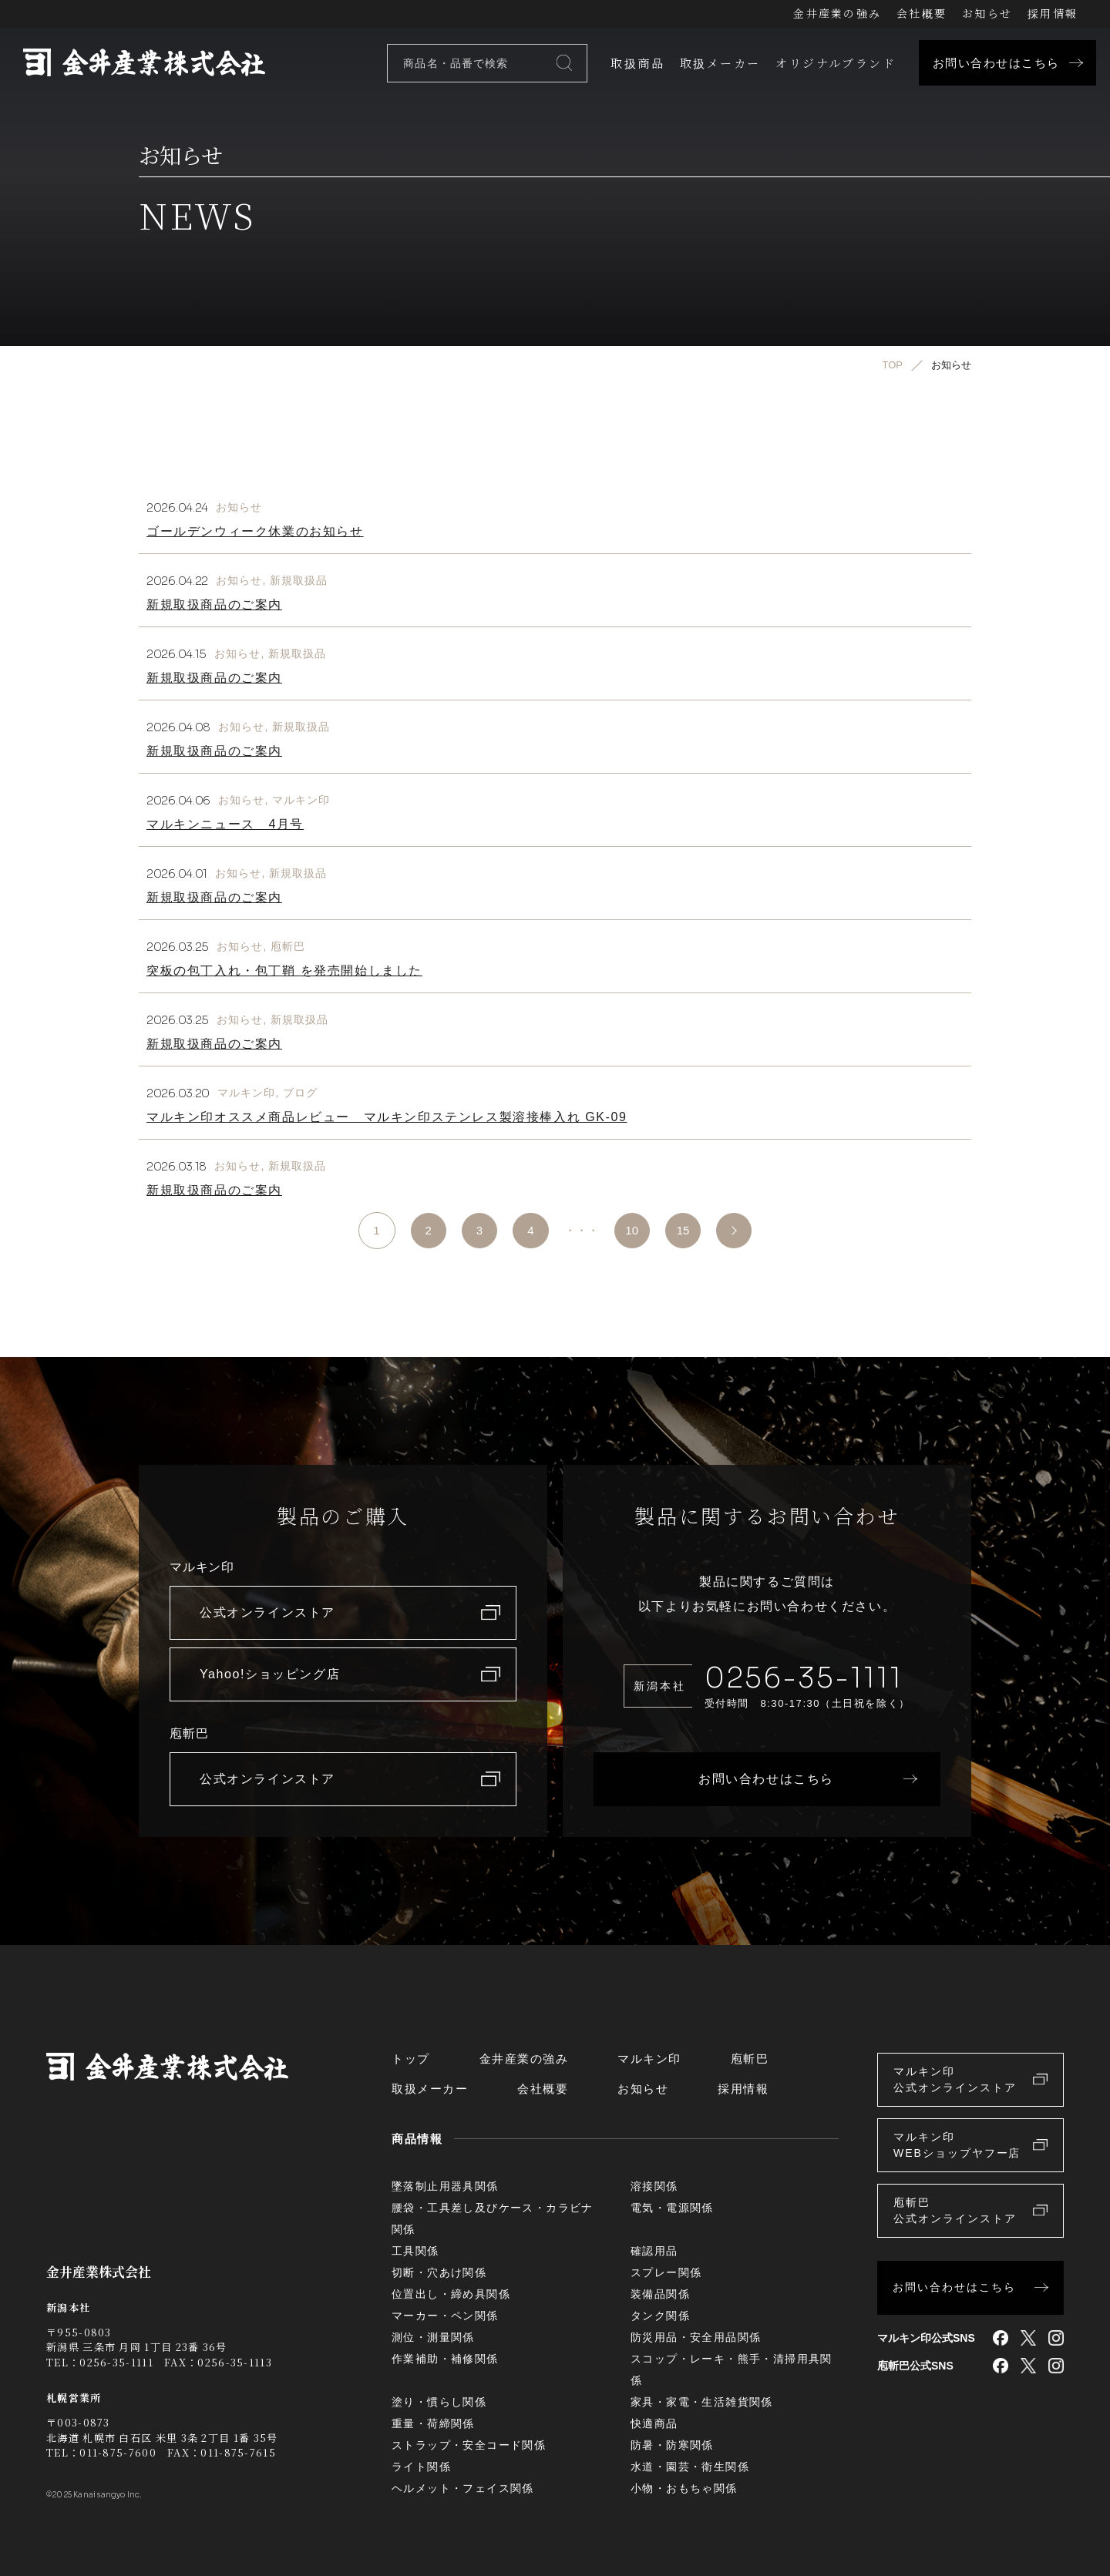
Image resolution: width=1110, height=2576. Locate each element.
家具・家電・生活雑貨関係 (702, 2402)
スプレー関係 (666, 2272)
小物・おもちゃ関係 (684, 2488)
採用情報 (1053, 13)
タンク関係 (660, 2315)
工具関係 (415, 2251)
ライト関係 (421, 2466)
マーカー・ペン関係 (445, 2315)
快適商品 (654, 2423)
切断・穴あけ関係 (439, 2272)
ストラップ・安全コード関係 (469, 2445)
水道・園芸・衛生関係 (690, 2466)
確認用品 (654, 2251)
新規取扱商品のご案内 (214, 604)
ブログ (300, 1092)
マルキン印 (301, 800)
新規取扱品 (299, 580)
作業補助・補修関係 (445, 2359)
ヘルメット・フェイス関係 (463, 2488)
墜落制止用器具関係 (445, 2186)
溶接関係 (654, 2186)
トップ (411, 2058)
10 (632, 1230)
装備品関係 (660, 2294)
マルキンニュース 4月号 (225, 824)
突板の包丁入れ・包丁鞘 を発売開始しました (284, 970)
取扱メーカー (720, 63)
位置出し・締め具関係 (451, 2294)
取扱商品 (637, 63)
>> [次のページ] (737, 1230)
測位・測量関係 (433, 2337)
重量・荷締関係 (433, 2423)
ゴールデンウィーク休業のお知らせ (255, 531)
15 (684, 1230)
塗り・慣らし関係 (439, 2402)
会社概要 (921, 13)
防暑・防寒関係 (672, 2445)
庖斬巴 (288, 946)
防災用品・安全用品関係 (696, 2337)
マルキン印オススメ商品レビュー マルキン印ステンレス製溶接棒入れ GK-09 (386, 1116)
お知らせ (987, 13)
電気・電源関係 (672, 2208)
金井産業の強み (837, 13)
